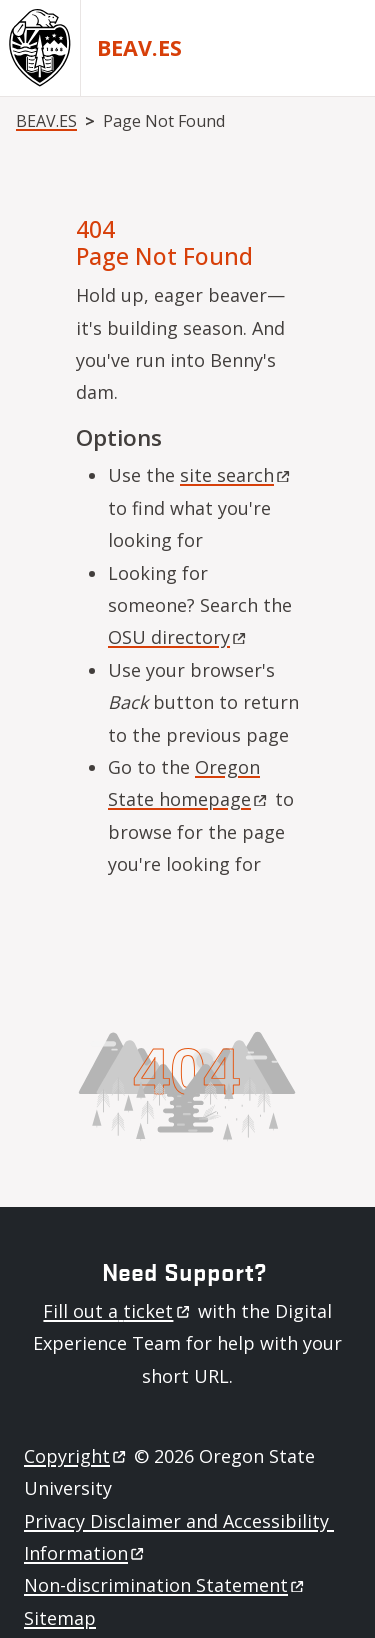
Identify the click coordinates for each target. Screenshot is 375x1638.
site (236, 475)
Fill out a (117, 1311)
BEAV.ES (139, 48)
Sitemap (60, 1618)
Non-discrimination (165, 1585)
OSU (178, 637)
